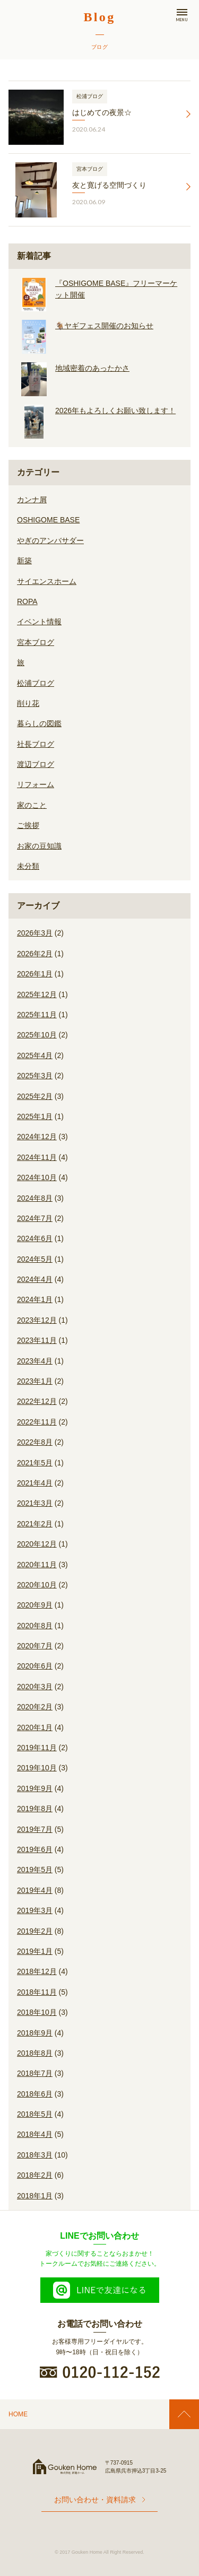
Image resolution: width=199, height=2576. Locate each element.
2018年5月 (35, 2114)
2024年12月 (37, 1136)
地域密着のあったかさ (92, 368)
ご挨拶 (28, 825)
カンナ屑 (32, 499)
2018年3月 (35, 2155)
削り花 (28, 703)
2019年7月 (35, 1829)
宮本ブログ (35, 642)
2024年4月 (35, 1279)
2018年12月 (37, 1971)
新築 (24, 560)
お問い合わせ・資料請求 (99, 2499)
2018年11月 (37, 1992)
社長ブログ (35, 744)
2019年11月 (37, 1747)
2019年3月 (35, 1910)
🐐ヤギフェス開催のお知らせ (104, 325)
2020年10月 (37, 1584)
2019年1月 (35, 1951)
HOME (18, 2414)
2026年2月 (35, 953)
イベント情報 (39, 621)
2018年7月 (35, 2073)
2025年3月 (35, 1075)
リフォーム (35, 784)
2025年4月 (35, 1055)
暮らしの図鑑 (39, 723)
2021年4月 (35, 1483)
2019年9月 (35, 1788)
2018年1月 (35, 2195)
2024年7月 (35, 1218)
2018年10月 (37, 2012)
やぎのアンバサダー (50, 540)
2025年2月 (35, 1096)
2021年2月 (35, 1524)
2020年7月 (35, 1645)
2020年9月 (35, 1605)
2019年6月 (35, 1849)
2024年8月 (35, 1198)
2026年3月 (35, 933)
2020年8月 (35, 1625)
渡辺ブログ (35, 764)
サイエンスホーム (46, 581)
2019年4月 (35, 1890)
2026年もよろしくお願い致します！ (115, 410)
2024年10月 (37, 1177)
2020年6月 (35, 1666)
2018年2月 (35, 2175)
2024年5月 (35, 1259)
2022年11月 (37, 1422)
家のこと (32, 805)
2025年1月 (35, 1116)
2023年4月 (35, 1361)
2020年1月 (35, 1727)
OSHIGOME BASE (48, 520)
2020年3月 (35, 1686)
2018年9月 (35, 2033)
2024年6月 (35, 1238)
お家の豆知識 (39, 846)
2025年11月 (37, 1014)
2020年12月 (37, 1544)
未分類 (28, 866)
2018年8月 (35, 2053)
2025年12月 (37, 994)
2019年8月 (35, 1808)
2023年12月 (37, 1320)
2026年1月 (35, 974)
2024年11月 (37, 1157)
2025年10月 (37, 1035)
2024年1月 (35, 1299)
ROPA (27, 601)
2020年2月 (35, 1706)
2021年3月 (35, 1503)
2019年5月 (35, 1869)
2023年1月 (35, 1381)
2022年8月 (35, 1442)
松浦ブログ (35, 683)
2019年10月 (37, 1767)
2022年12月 (37, 1401)
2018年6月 (35, 2094)
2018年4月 (35, 2134)
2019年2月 (35, 1931)
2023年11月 (37, 1340)
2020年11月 (37, 1564)
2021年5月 (35, 1463)
